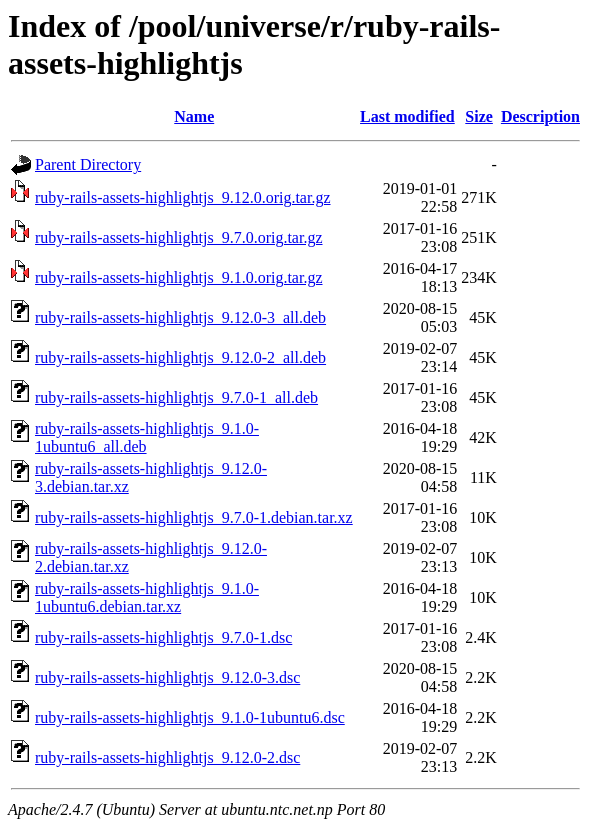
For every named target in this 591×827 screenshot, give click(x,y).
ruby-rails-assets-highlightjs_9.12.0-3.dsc (167, 677)
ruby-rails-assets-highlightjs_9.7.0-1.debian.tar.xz (194, 517)
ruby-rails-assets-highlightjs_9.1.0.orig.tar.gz (179, 277)
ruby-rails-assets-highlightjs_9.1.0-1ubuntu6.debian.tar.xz (147, 597)
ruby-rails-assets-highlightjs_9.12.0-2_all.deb (180, 357)
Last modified (407, 116)
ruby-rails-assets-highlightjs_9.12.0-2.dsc (167, 757)
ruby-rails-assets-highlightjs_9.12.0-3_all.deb (180, 317)
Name (194, 116)
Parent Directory (88, 164)
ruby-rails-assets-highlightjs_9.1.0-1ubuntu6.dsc (190, 717)
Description (540, 116)
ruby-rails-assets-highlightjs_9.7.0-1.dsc (163, 637)
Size (479, 116)
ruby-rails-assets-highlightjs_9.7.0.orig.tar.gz (179, 237)
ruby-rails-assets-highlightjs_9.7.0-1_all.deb (176, 397)
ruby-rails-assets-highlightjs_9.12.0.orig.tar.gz (183, 197)
